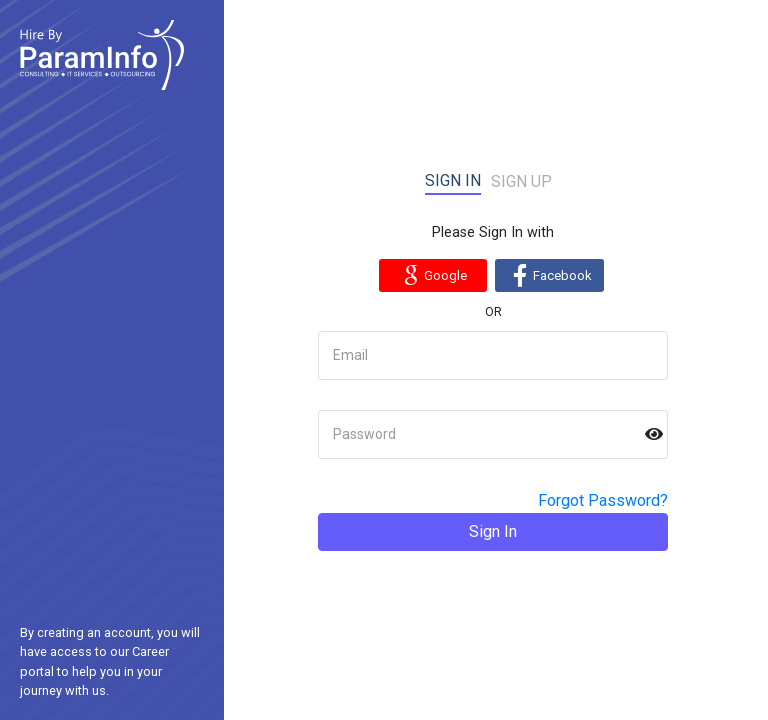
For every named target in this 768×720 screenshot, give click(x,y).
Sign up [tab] (521, 181)
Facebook (549, 275)
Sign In (493, 531)
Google (432, 275)
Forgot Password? (603, 500)
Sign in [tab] (453, 180)
